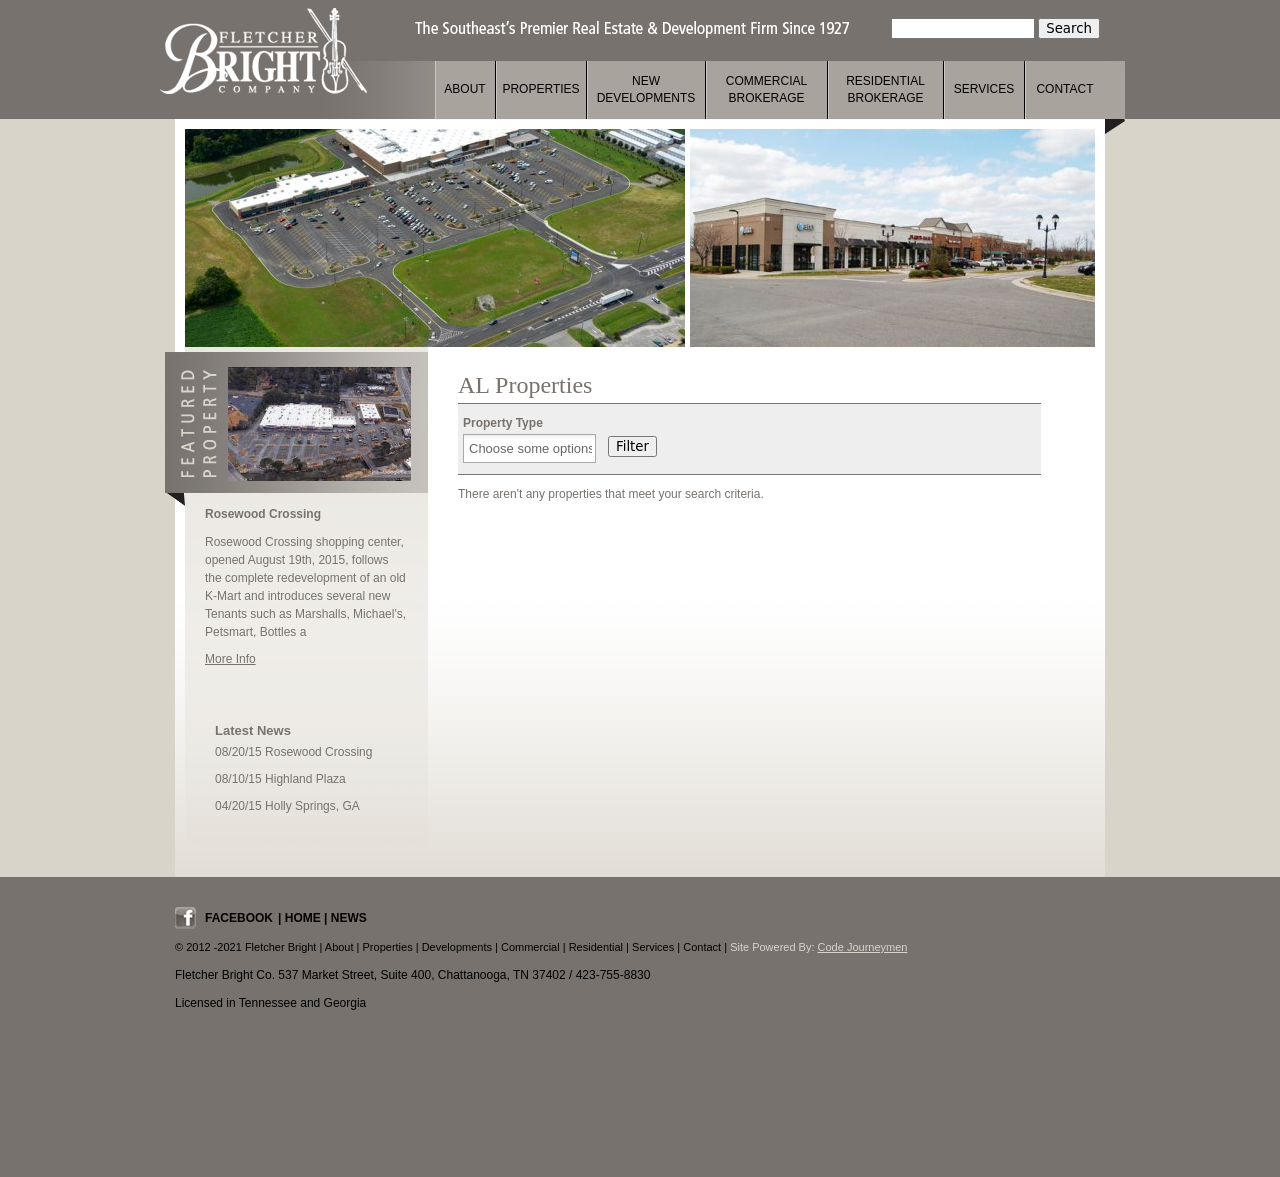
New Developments (646, 89)
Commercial (530, 947)
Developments (457, 947)
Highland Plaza (305, 779)
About (464, 89)
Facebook (239, 918)
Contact (1064, 89)
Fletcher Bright (263, 51)
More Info (230, 659)
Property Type (503, 423)
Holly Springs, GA (312, 806)
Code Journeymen (863, 947)
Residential (596, 947)
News (349, 918)
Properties (540, 89)
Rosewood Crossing (263, 514)
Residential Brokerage (885, 89)
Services (984, 89)
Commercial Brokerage (766, 89)
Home (303, 918)
